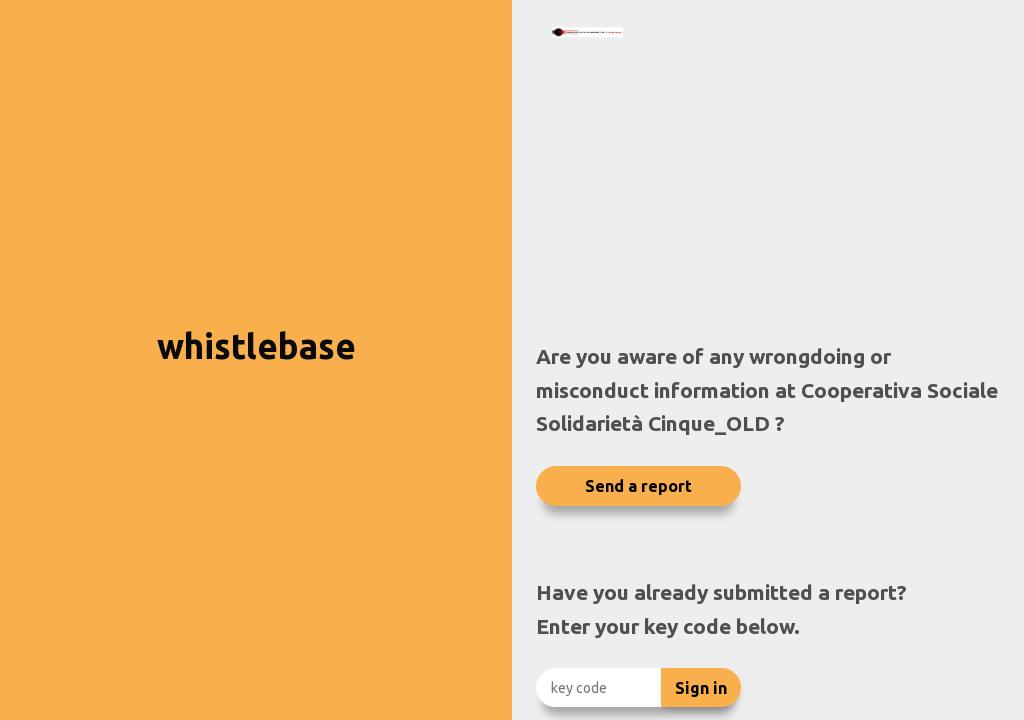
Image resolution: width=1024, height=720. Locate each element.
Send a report (638, 486)
